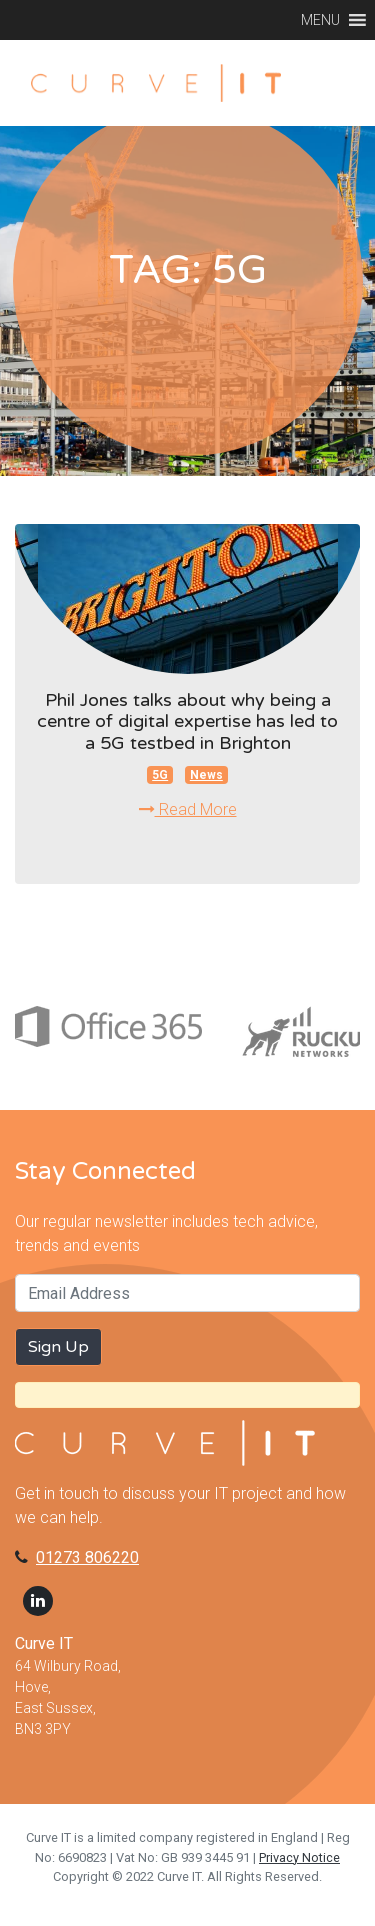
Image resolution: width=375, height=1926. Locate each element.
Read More (188, 809)
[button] (320, 20)
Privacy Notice (299, 1857)
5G (160, 775)
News (206, 775)
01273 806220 (87, 1557)
